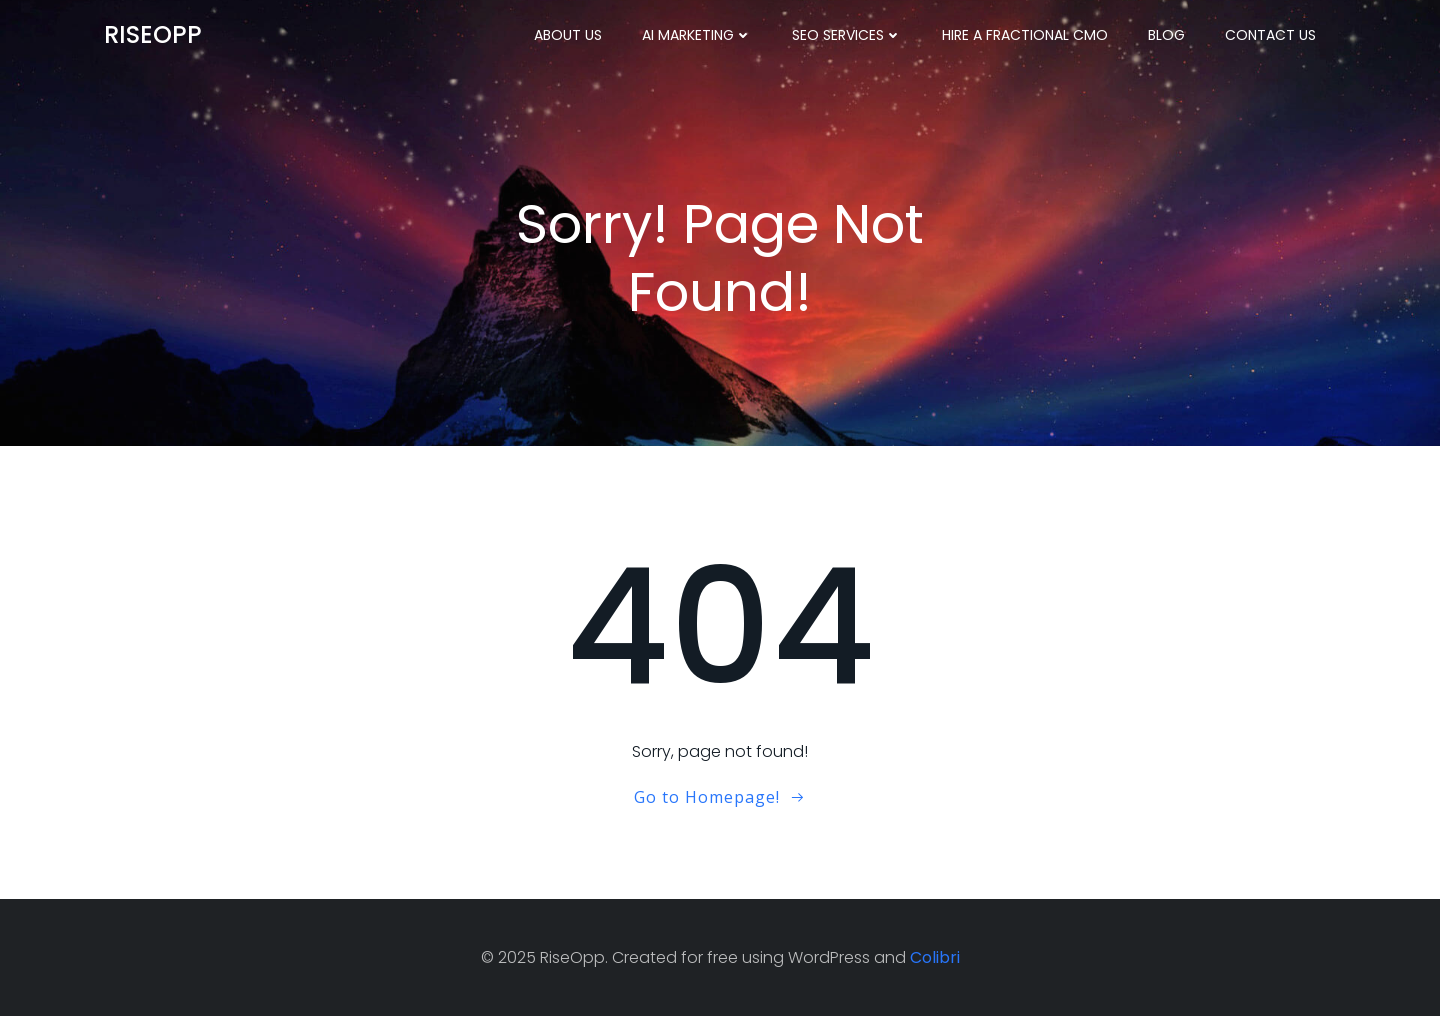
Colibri (935, 957)
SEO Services (847, 35)
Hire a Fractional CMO (1025, 35)
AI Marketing (697, 35)
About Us (568, 35)
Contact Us (1270, 35)
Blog (1166, 35)
